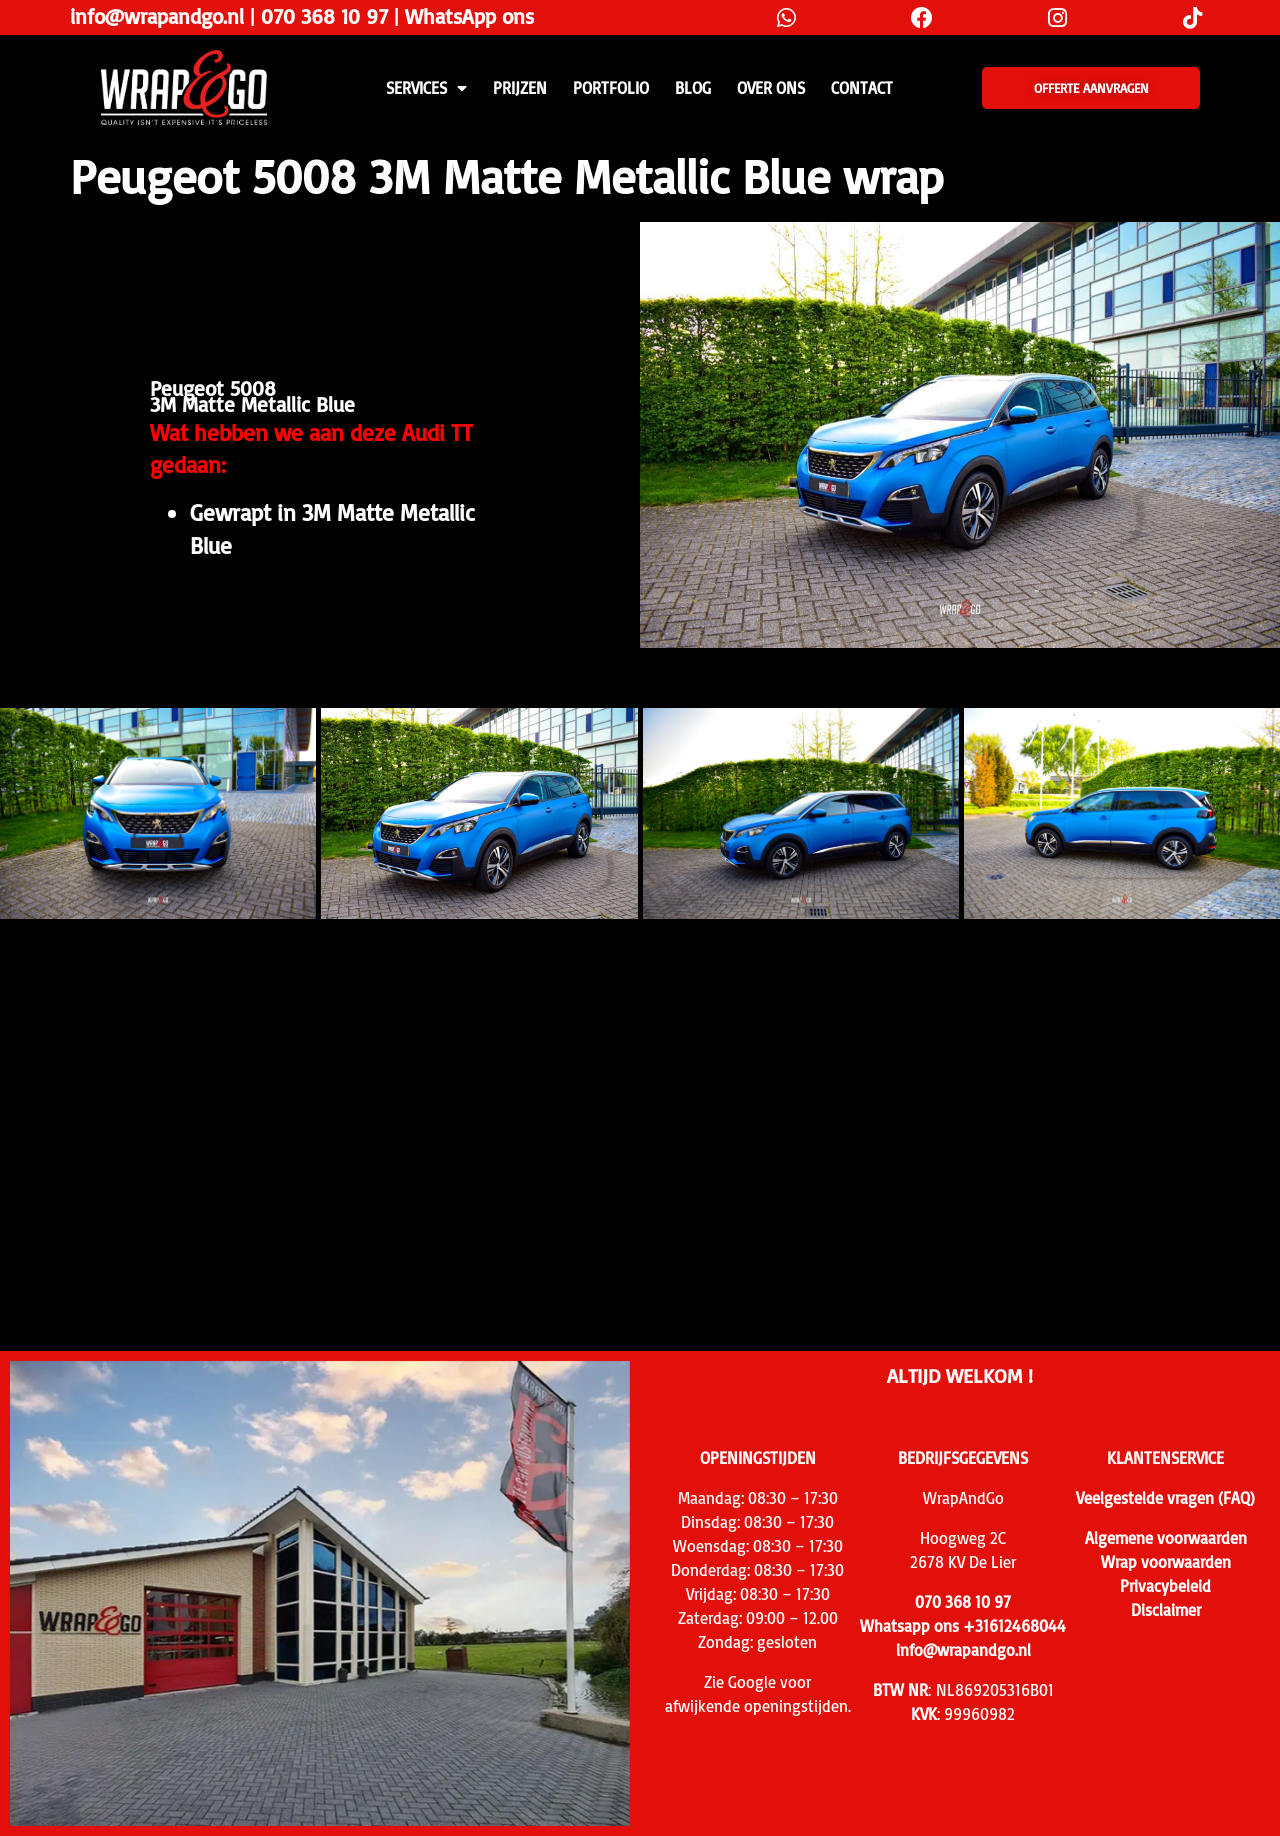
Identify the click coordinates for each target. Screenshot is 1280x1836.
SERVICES (426, 88)
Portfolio (611, 88)
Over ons (771, 88)
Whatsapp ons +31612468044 (963, 1626)
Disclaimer (1166, 1610)
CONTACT (862, 88)
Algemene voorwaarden (1166, 1538)
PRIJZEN (520, 88)
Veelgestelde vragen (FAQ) (1165, 1498)
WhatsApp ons (469, 16)
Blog (693, 88)
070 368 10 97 (324, 16)
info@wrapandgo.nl (157, 16)
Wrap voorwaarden (1166, 1562)
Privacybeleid (1165, 1586)
